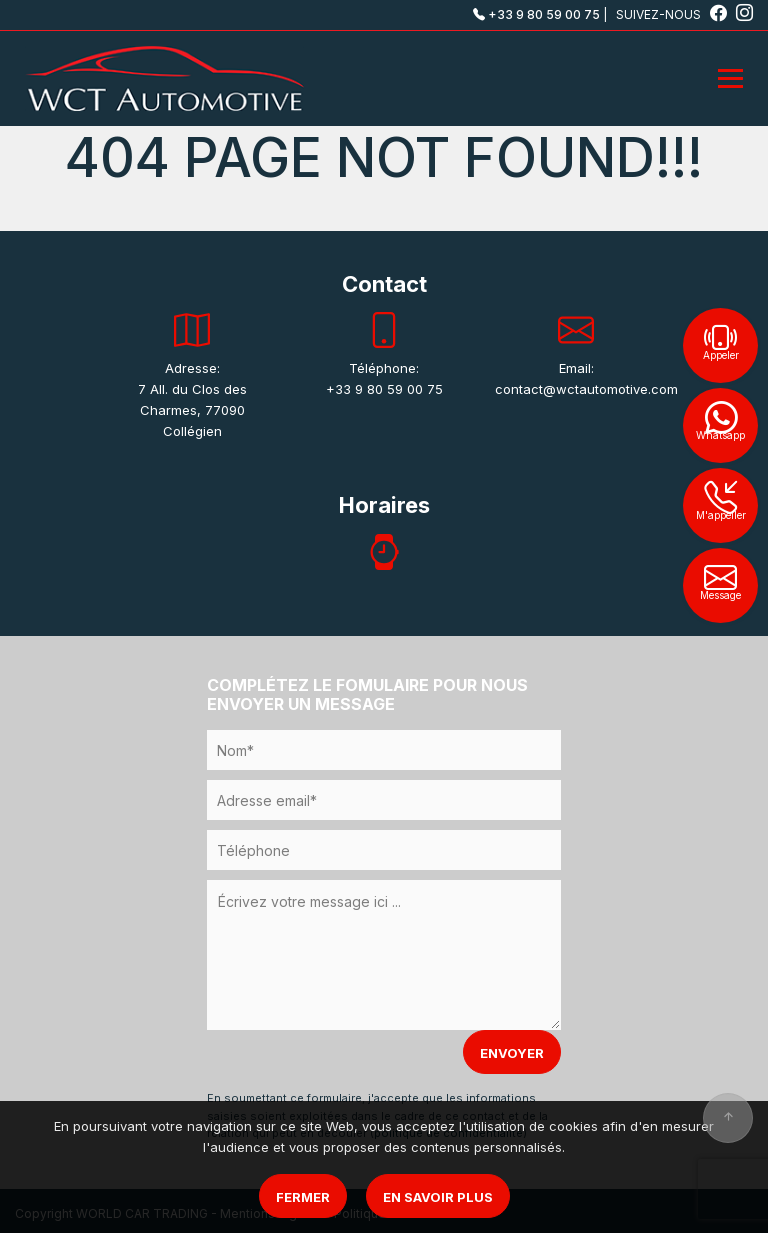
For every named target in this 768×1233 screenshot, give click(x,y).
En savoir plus (438, 1197)
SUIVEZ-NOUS (673, 14)
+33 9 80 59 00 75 (536, 14)
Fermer (303, 1197)
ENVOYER (512, 1053)
